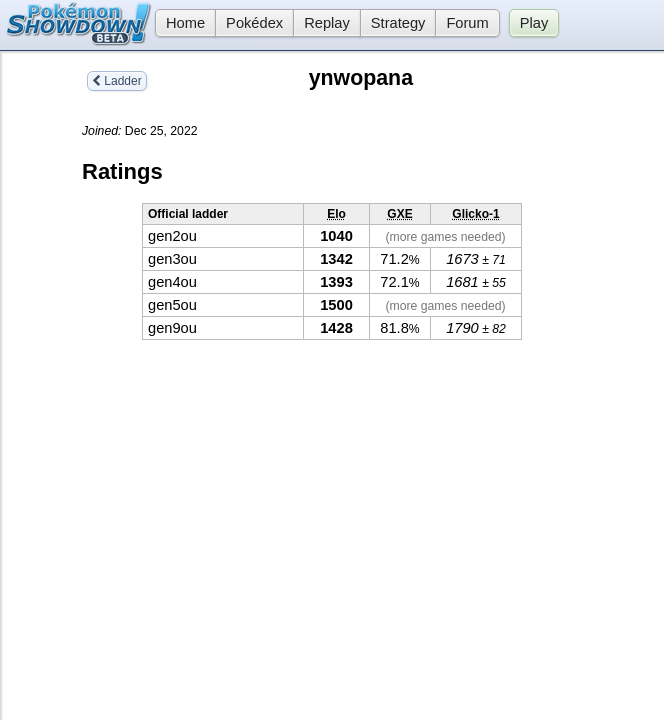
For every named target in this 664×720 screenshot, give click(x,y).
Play (534, 23)
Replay (327, 23)
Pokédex (254, 23)
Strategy (398, 23)
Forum (467, 23)
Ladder (117, 81)
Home (180, 23)
